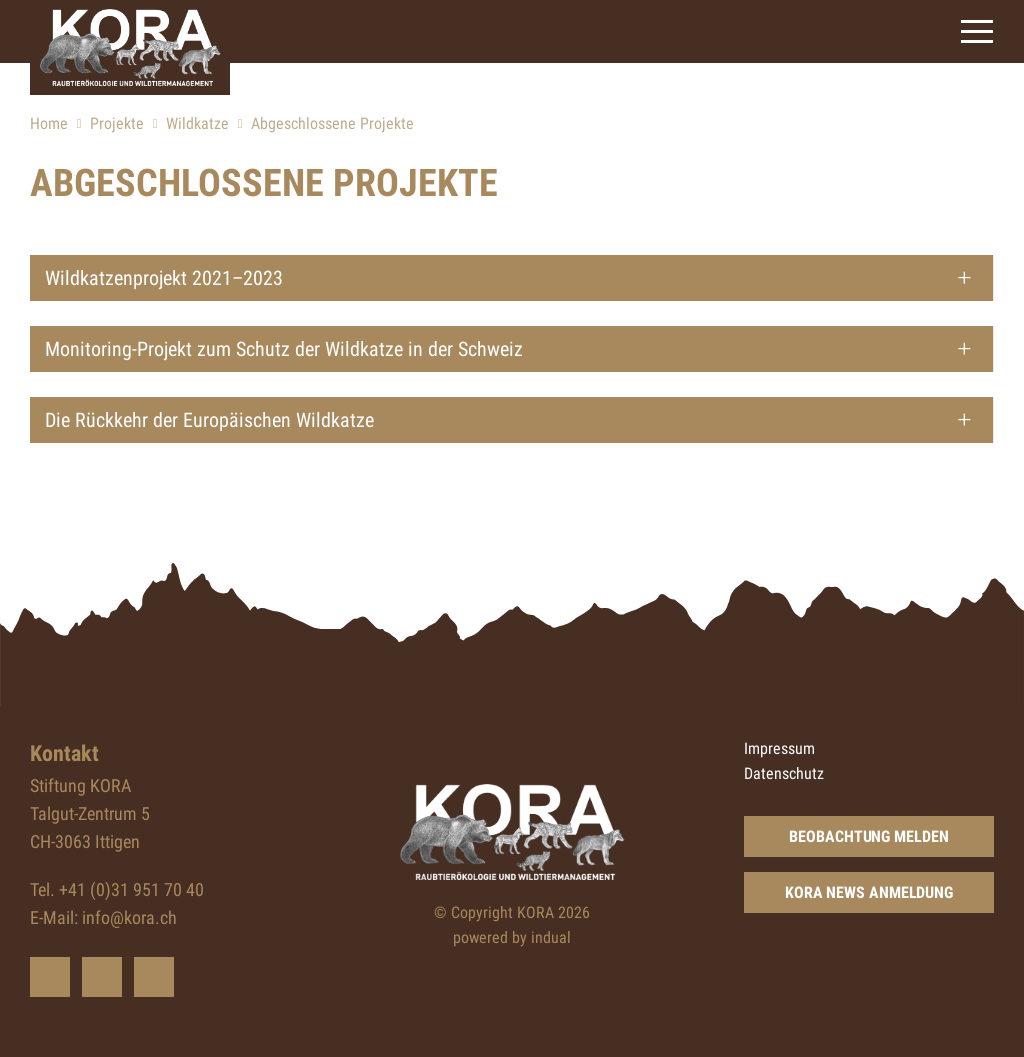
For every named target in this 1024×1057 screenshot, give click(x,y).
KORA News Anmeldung (869, 892)
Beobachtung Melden (868, 836)
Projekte (117, 123)
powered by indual (512, 937)
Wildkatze (197, 123)
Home (49, 123)
